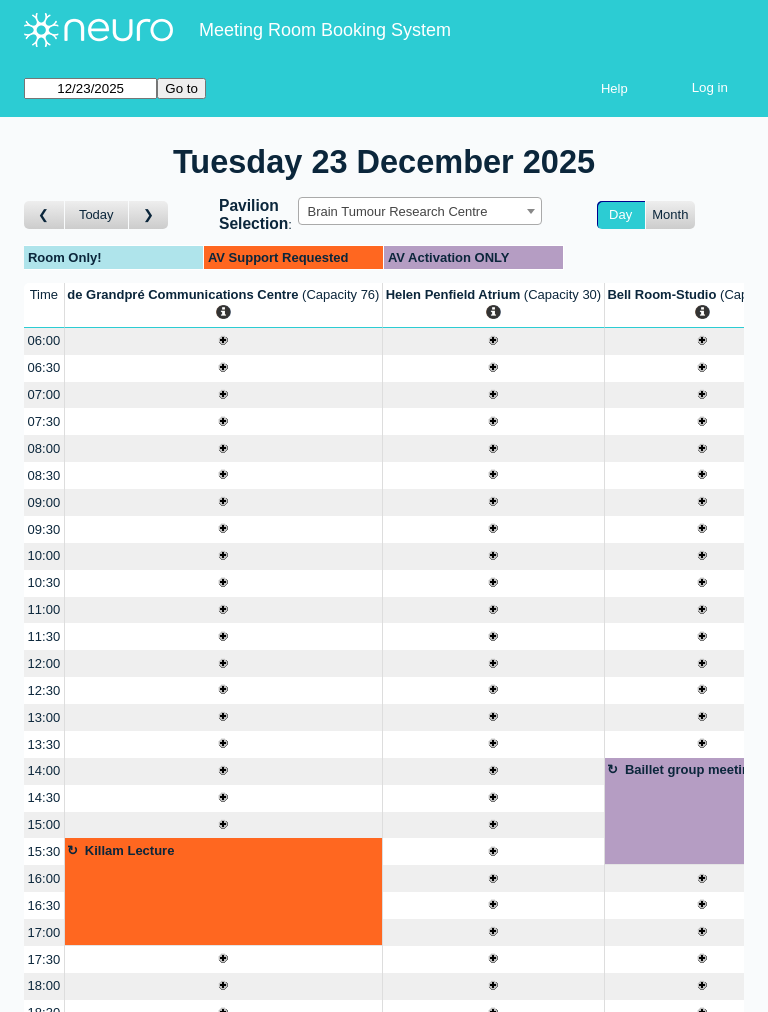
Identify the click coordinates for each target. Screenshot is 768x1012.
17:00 (44, 932)
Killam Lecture (130, 850)
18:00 (44, 985)
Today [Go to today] (96, 214)
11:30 (44, 636)
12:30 (44, 690)
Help (614, 88)
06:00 (44, 340)
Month (670, 214)
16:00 (44, 878)
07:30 (44, 421)
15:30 (44, 851)
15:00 (44, 824)
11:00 (44, 609)
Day (620, 214)
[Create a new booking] (223, 341)
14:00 (44, 770)
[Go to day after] (149, 215)
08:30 (44, 475)
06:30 (44, 367)
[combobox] (420, 211)
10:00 (44, 555)
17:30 (44, 959)
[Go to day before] (44, 215)
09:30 (44, 529)
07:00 (44, 394)
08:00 (44, 448)
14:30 (44, 797)
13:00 (44, 717)
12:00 (44, 663)
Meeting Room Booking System (325, 30)
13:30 (44, 744)
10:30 (44, 582)
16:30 (44, 905)
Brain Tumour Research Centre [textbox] (397, 211)
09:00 (44, 502)
